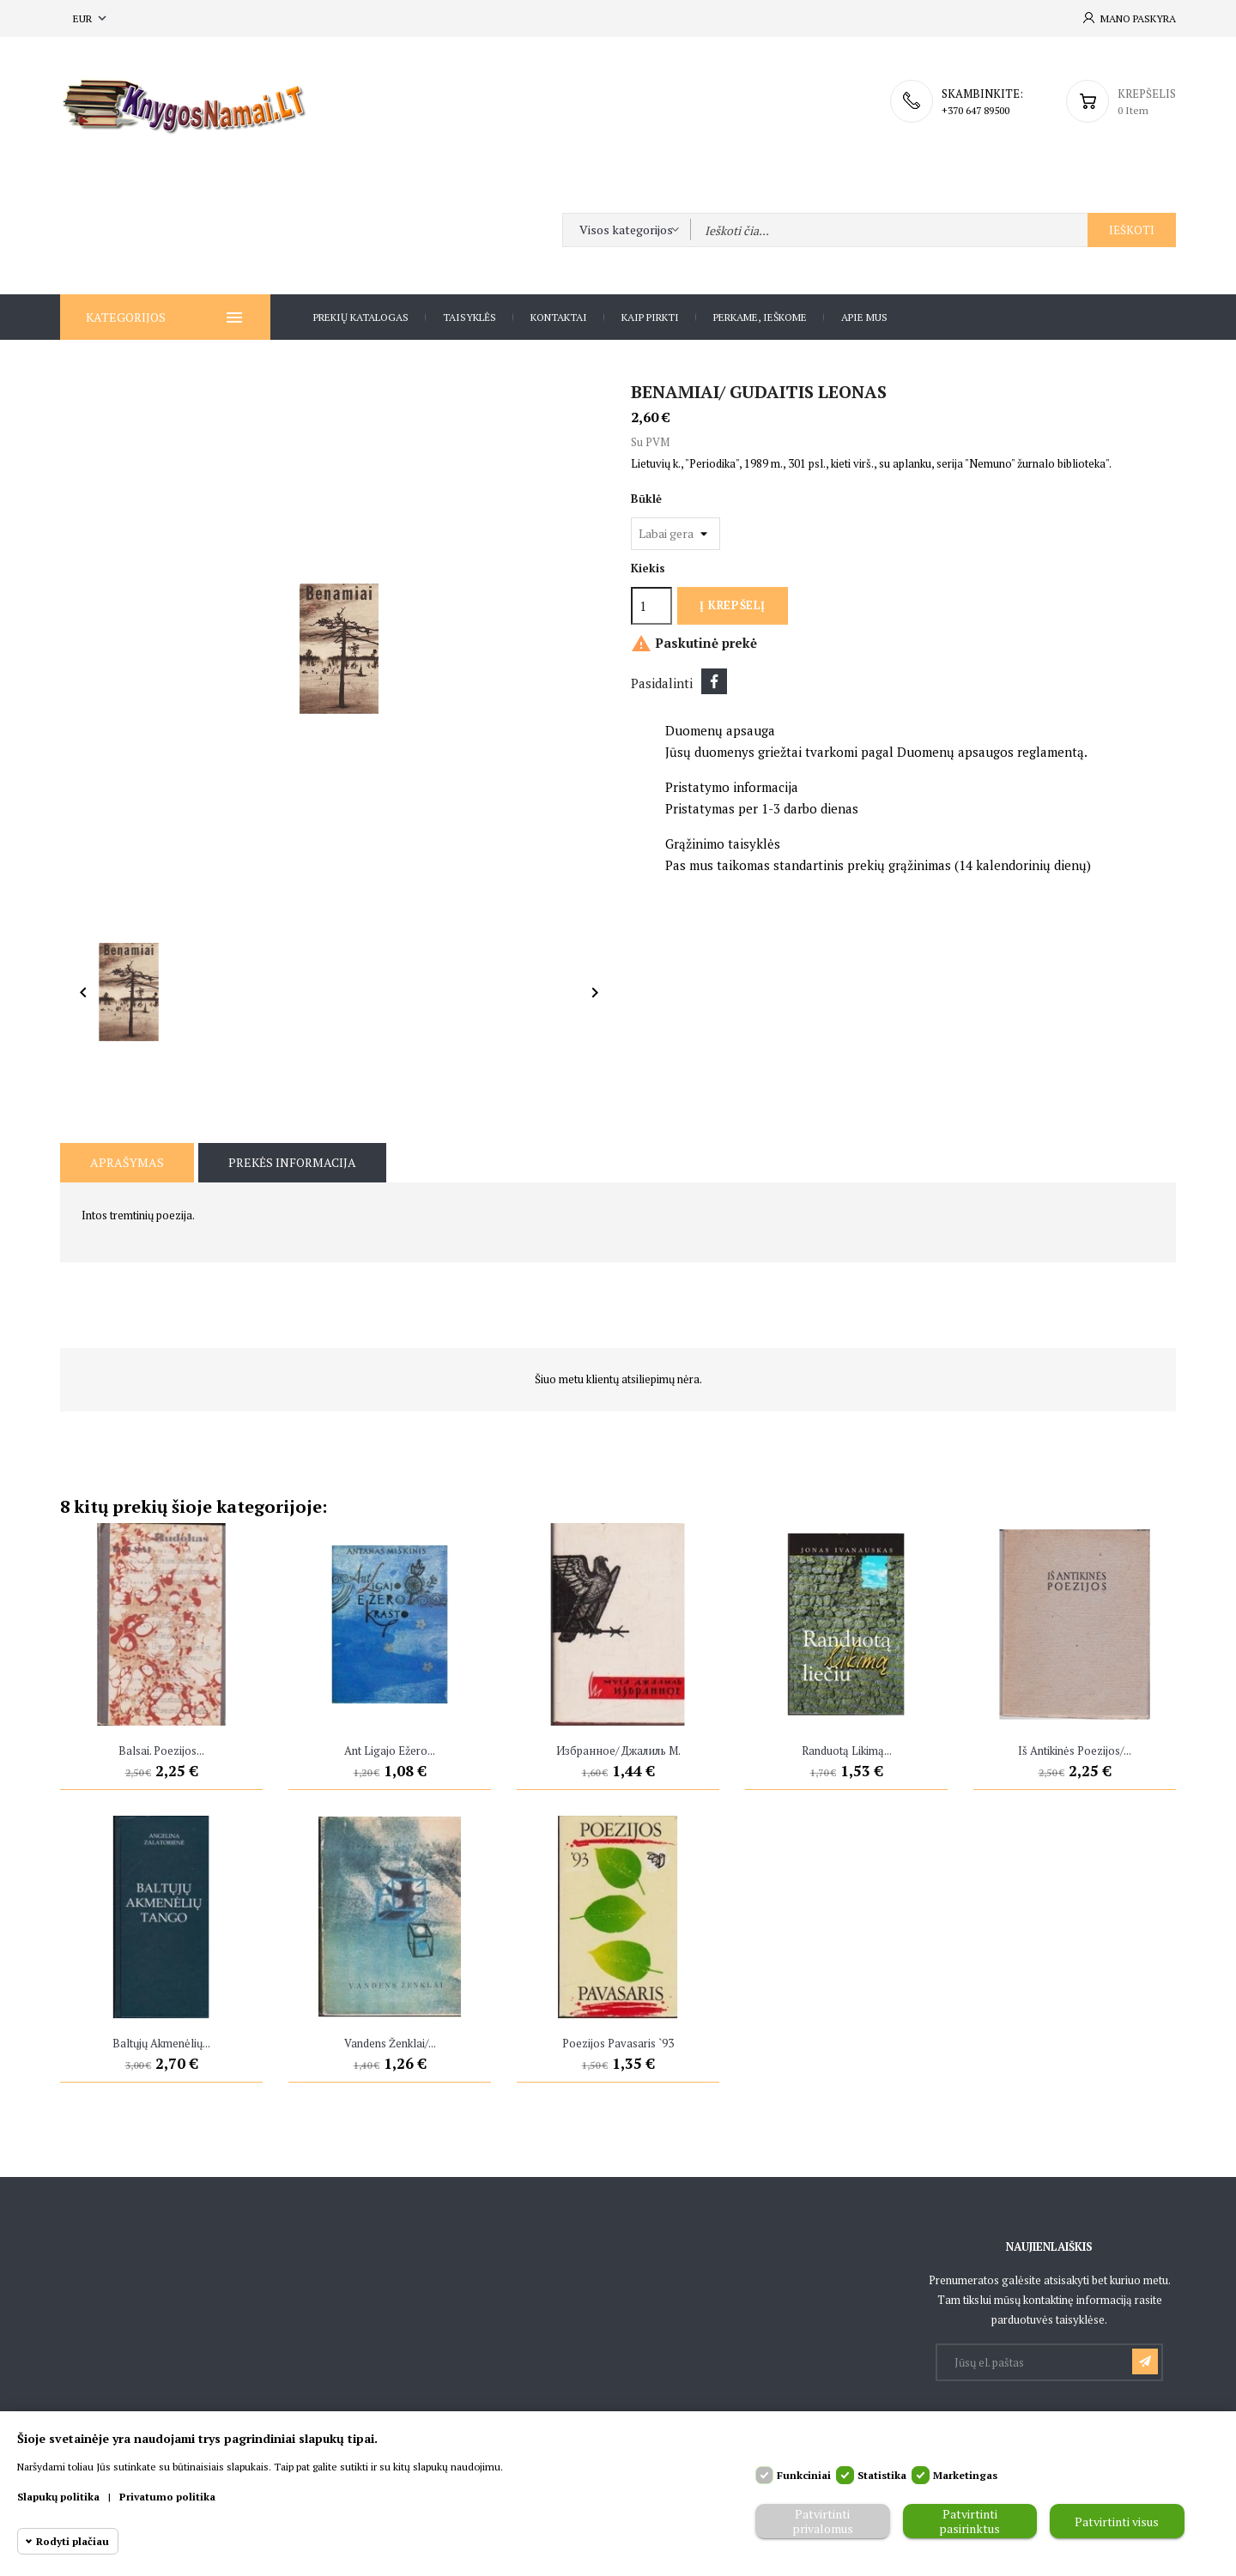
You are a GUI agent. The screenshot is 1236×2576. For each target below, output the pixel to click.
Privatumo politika (167, 2496)
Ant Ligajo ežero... (389, 1750)
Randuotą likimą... (847, 1750)
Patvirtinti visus (1117, 2521)
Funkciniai (804, 2475)
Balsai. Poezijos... (161, 1750)
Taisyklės (469, 317)
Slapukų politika (58, 2496)
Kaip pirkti (650, 317)
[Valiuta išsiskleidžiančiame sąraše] (91, 18)
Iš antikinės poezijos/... (1074, 1750)
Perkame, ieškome (760, 317)
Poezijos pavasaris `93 (618, 2043)
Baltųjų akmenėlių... (161, 2043)
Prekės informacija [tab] (292, 1162)
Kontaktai (558, 317)
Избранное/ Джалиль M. (618, 1750)
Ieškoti (1131, 230)
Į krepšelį (732, 605)
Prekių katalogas (361, 317)
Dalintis (714, 681)
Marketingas (965, 2475)
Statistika (881, 2475)
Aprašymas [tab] (127, 1162)
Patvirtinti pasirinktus (969, 2521)
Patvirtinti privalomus (822, 2521)
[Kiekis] (651, 606)
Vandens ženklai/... (390, 2043)
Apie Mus (864, 317)
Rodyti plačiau (72, 2541)
